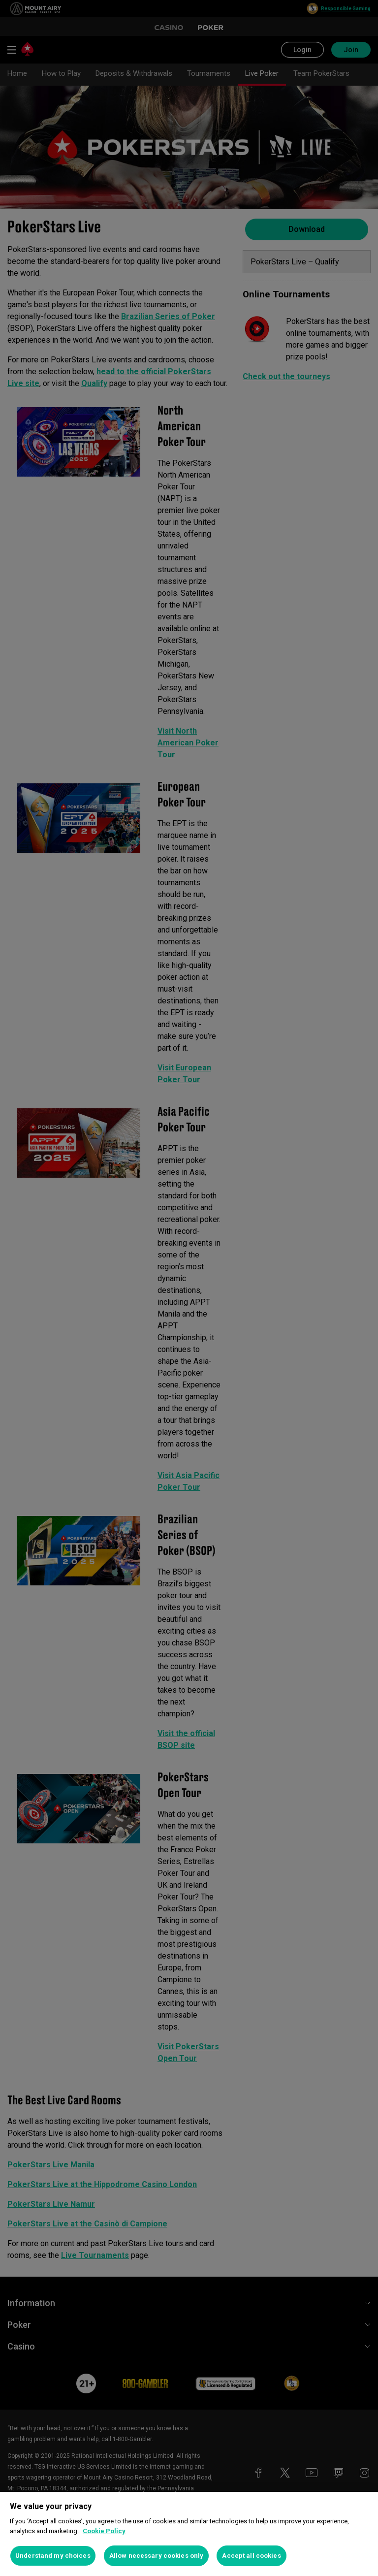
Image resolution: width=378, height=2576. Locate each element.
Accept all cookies (251, 2555)
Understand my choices (53, 2555)
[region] (189, 2534)
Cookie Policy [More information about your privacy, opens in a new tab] (104, 2531)
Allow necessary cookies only (156, 2555)
